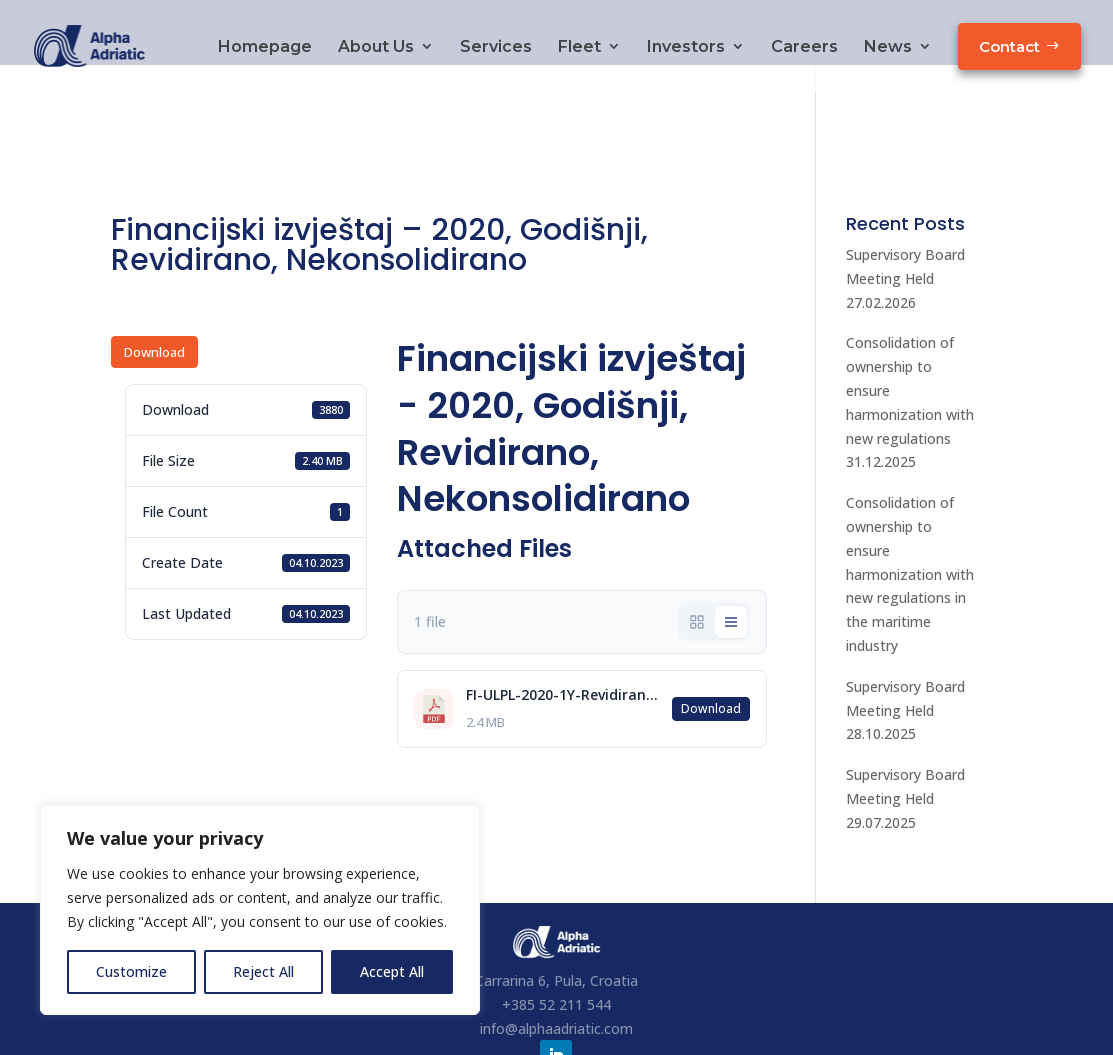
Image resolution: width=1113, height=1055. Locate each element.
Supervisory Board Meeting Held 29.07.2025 (905, 733)
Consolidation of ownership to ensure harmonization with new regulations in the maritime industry (910, 509)
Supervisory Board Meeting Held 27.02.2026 (905, 213)
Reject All (263, 971)
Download (154, 287)
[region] (260, 910)
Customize (131, 971)
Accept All (392, 971)
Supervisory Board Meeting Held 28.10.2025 (905, 645)
